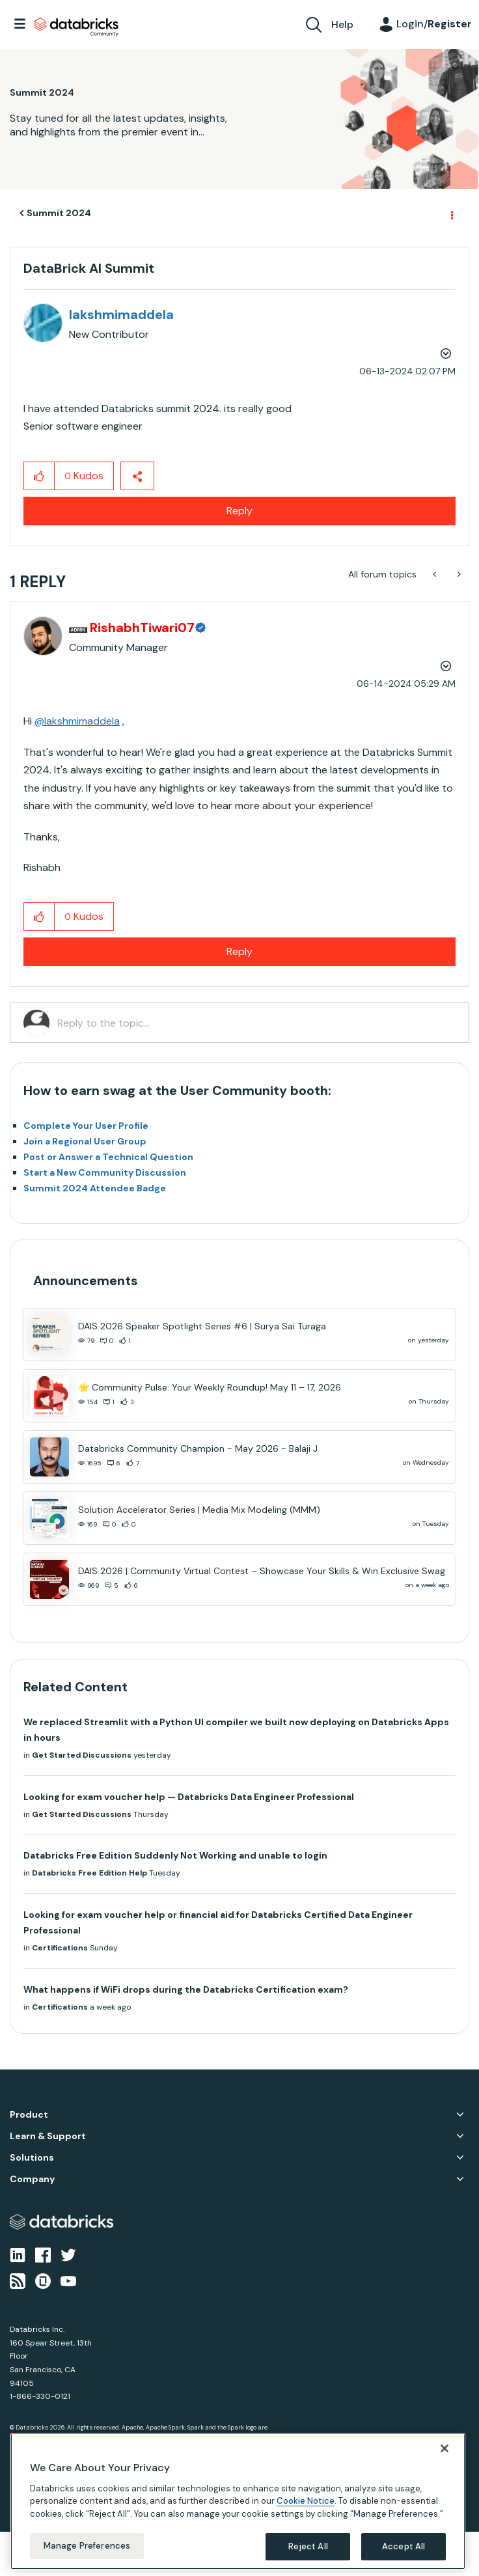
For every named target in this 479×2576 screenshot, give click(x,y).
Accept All (403, 2546)
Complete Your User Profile (85, 1125)
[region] (237, 2501)
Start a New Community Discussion (104, 1172)
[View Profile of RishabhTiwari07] (154, 627)
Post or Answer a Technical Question (108, 1157)
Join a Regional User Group (84, 1141)
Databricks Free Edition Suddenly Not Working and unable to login (175, 1855)
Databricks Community (76, 27)
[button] (39, 476)
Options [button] (451, 213)
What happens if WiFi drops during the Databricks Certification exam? (185, 1989)
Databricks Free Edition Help (89, 1873)
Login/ (434, 24)
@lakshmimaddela (77, 721)
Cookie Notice (306, 2500)
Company (32, 2179)
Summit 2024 (59, 213)
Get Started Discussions (81, 1755)
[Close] (444, 2448)
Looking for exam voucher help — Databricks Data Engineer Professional (188, 1797)
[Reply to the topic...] (256, 1023)
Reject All (308, 2546)
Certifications (60, 1948)
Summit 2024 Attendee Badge (94, 1188)
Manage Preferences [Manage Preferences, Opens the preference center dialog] (87, 2545)
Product (29, 2114)
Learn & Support (48, 2136)
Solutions (32, 2157)
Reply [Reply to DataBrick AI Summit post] (239, 511)
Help (342, 24)
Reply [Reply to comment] (239, 951)
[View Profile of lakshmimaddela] (121, 314)
